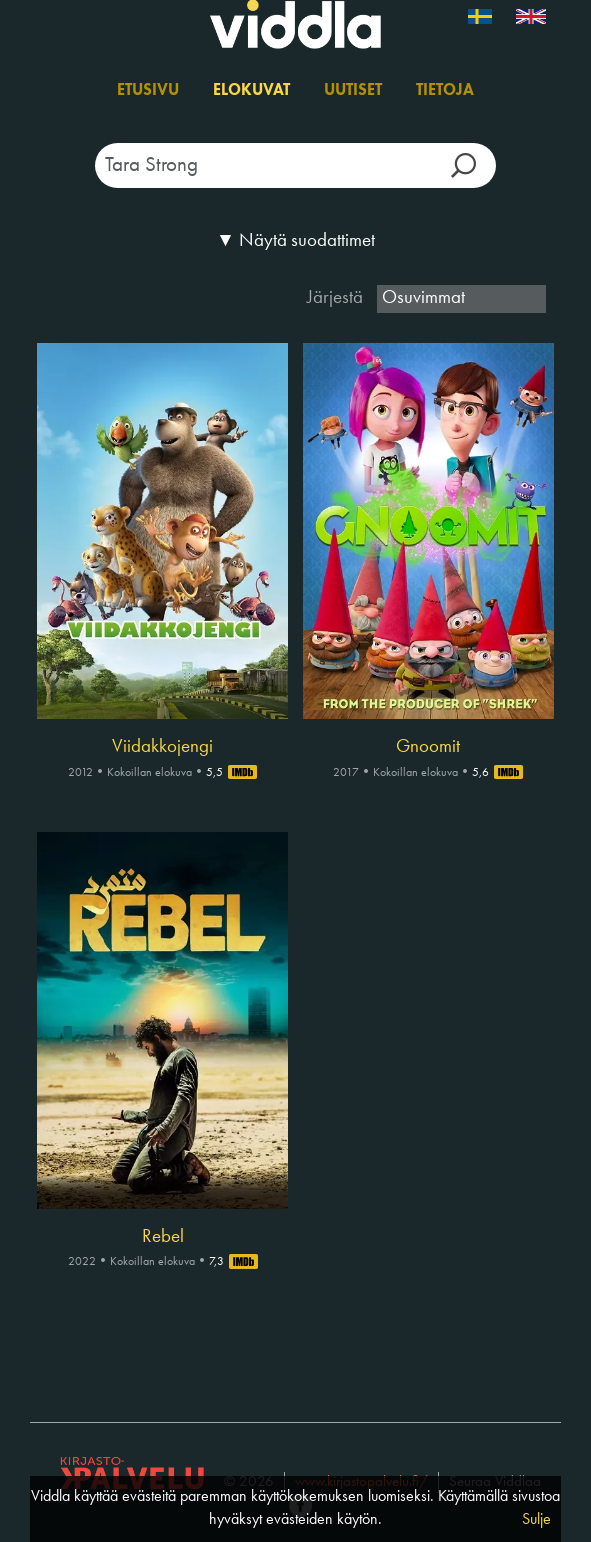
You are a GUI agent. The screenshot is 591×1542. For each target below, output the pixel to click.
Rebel (163, 1237)
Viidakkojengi (162, 747)
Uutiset (353, 91)
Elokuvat (251, 91)
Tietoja (445, 91)
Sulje (536, 1520)
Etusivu (148, 91)
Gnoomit (428, 747)
